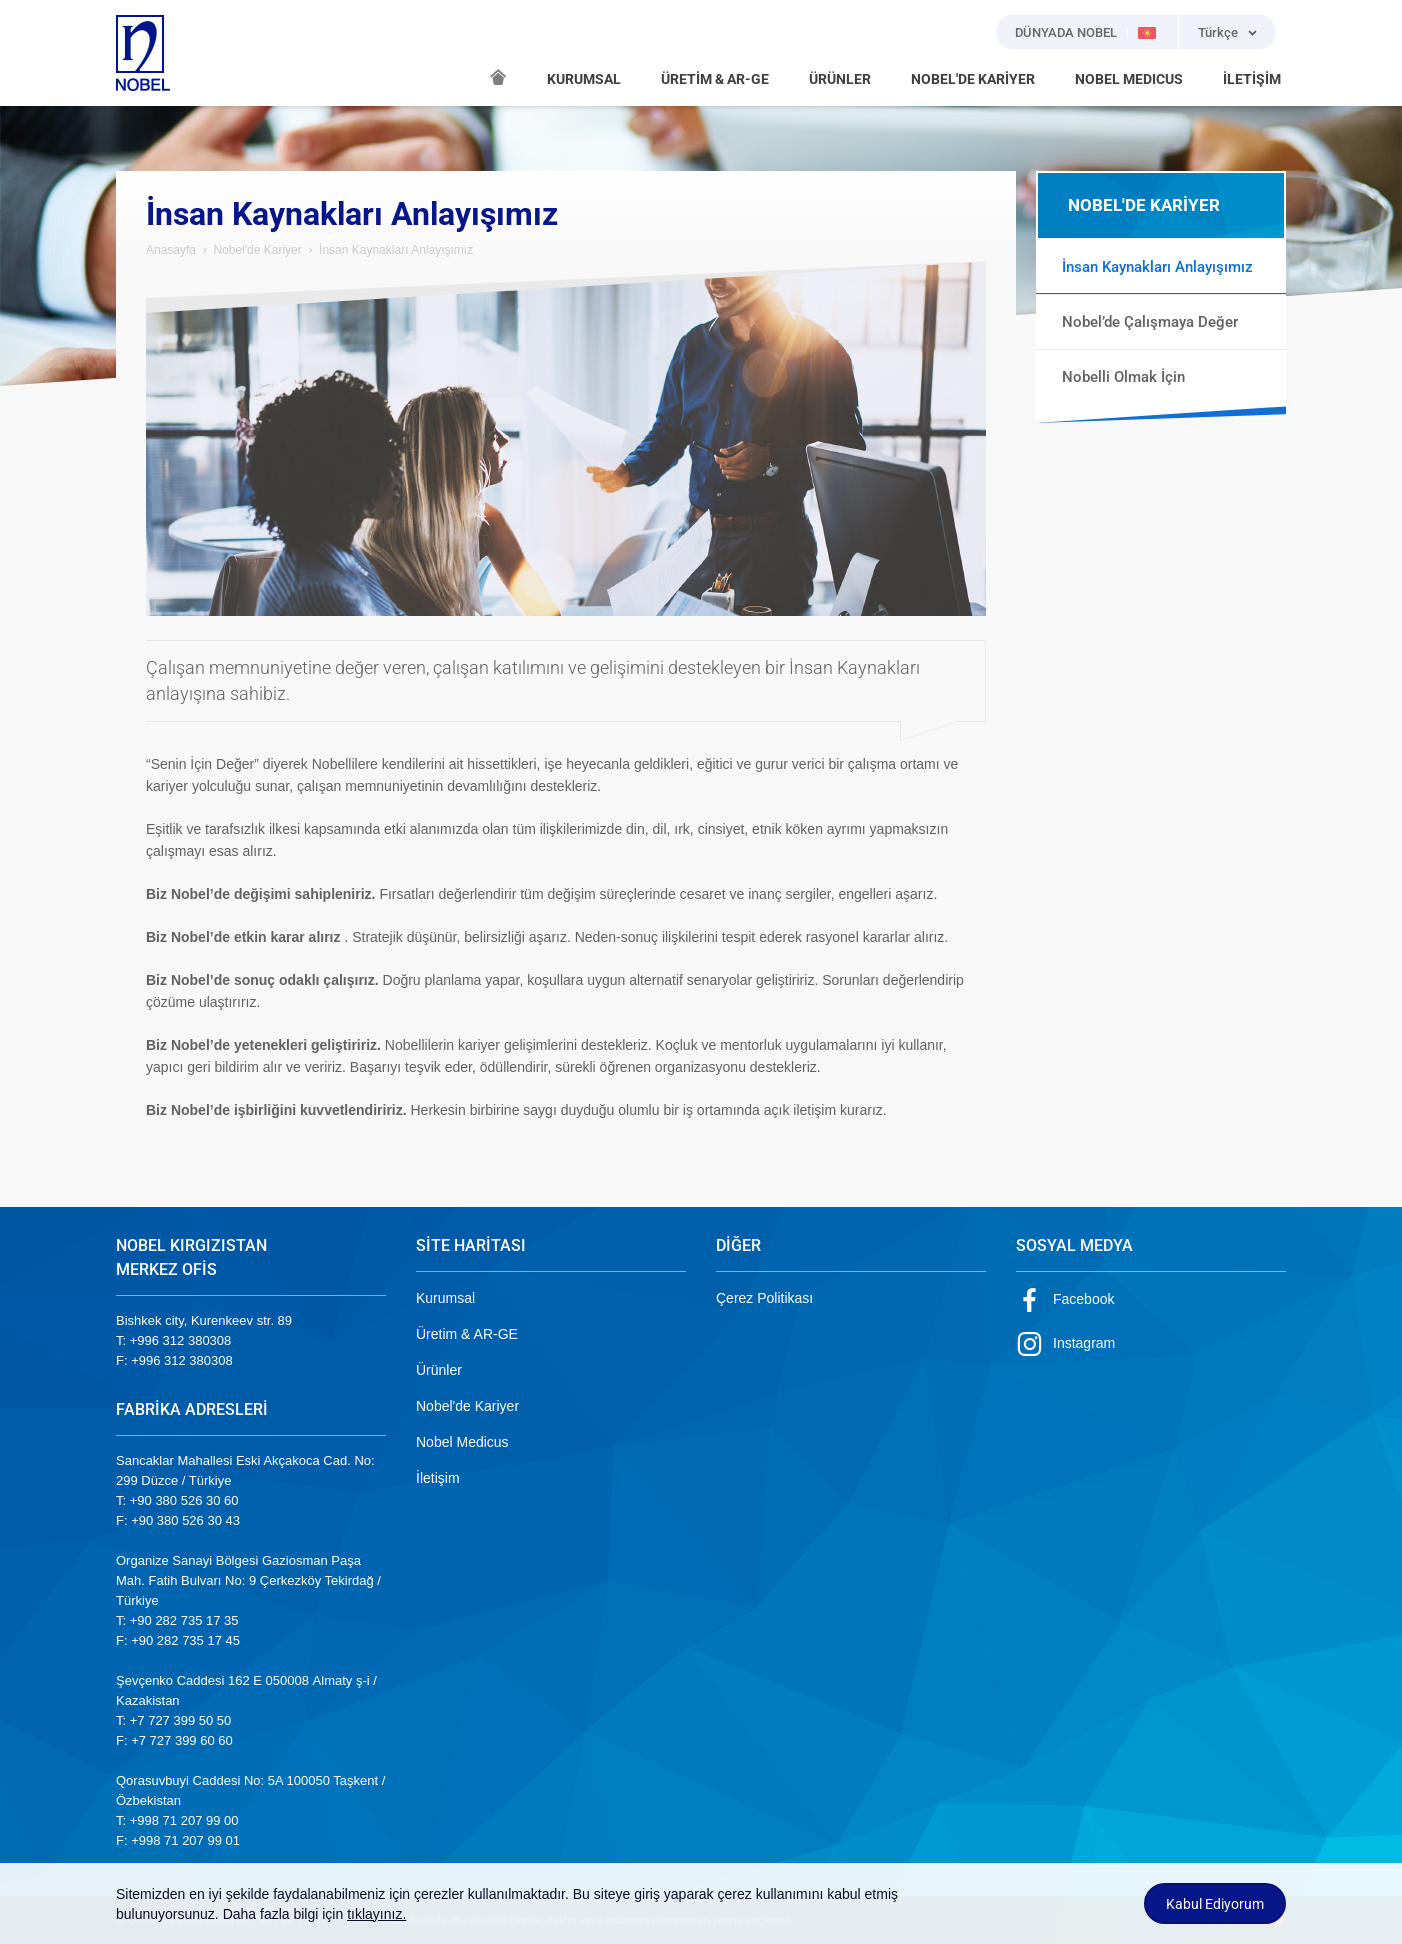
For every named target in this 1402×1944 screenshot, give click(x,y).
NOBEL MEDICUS (1129, 79)
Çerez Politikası (764, 1298)
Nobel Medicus (462, 1442)
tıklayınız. (376, 1914)
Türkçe (1218, 32)
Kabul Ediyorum (1215, 1904)
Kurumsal (445, 1298)
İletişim (438, 1478)
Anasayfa (171, 250)
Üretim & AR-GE (467, 1334)
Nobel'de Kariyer (257, 250)
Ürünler (439, 1370)
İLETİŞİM (1252, 79)
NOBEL (143, 53)
